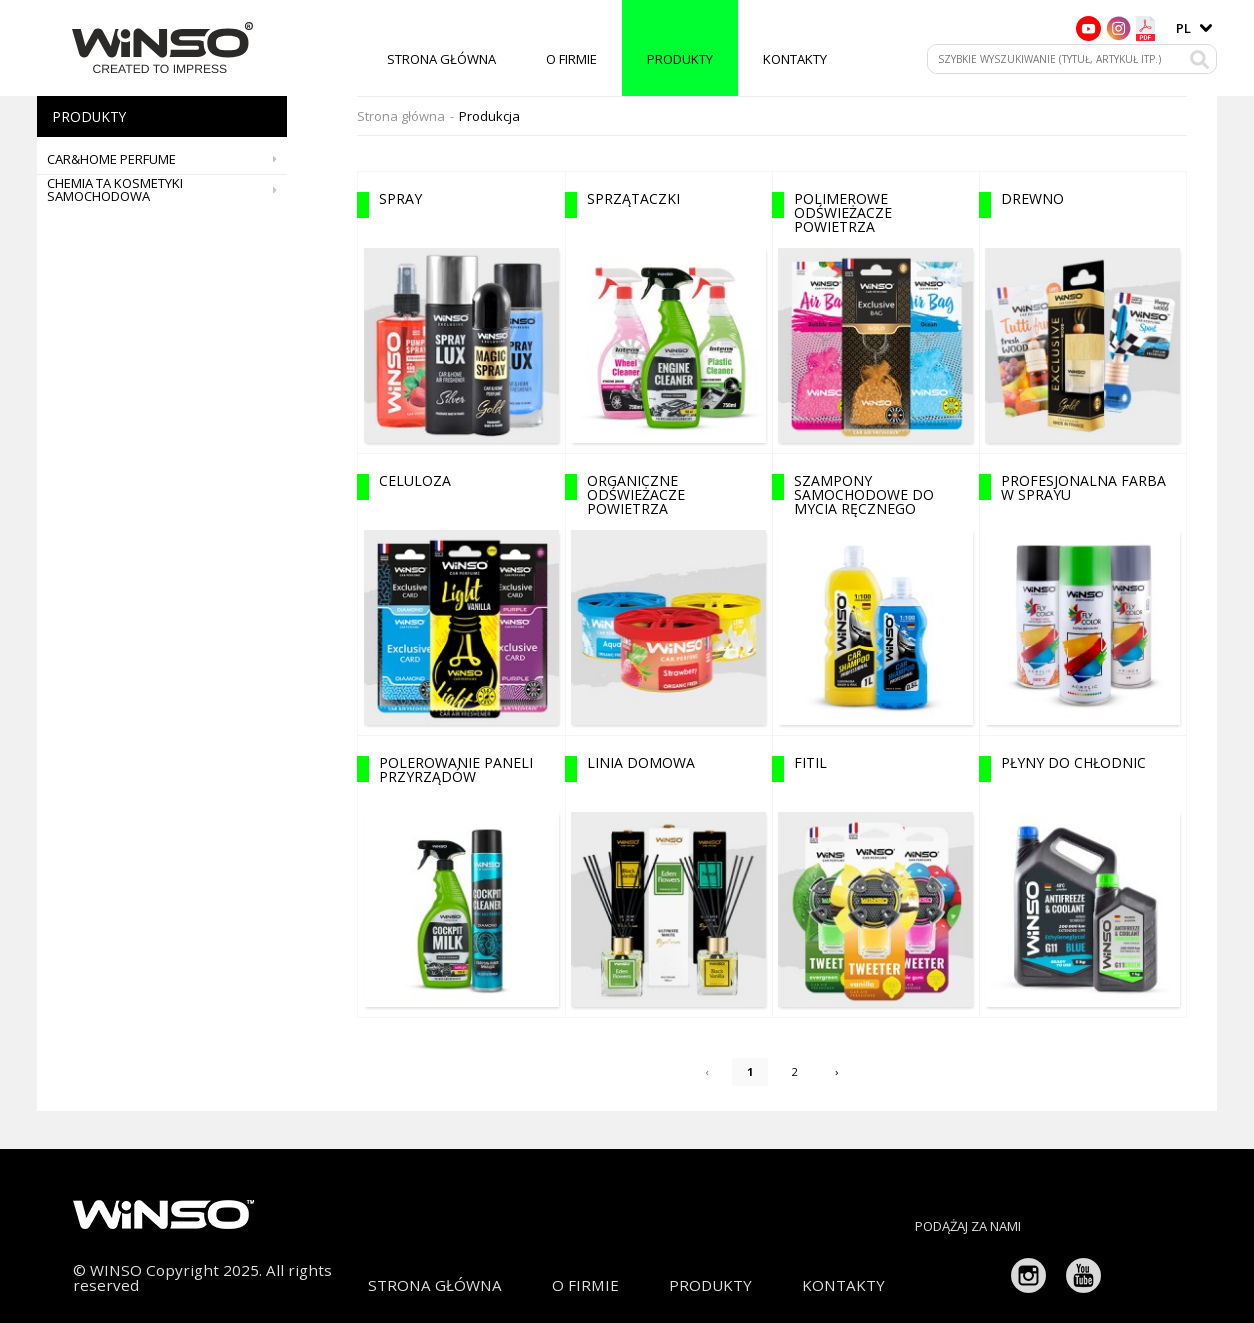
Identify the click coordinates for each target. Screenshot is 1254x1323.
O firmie (571, 59)
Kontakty (795, 59)
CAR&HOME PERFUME (167, 159)
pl (1183, 28)
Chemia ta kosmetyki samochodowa (167, 190)
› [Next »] (841, 1075)
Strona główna (441, 59)
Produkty (680, 59)
